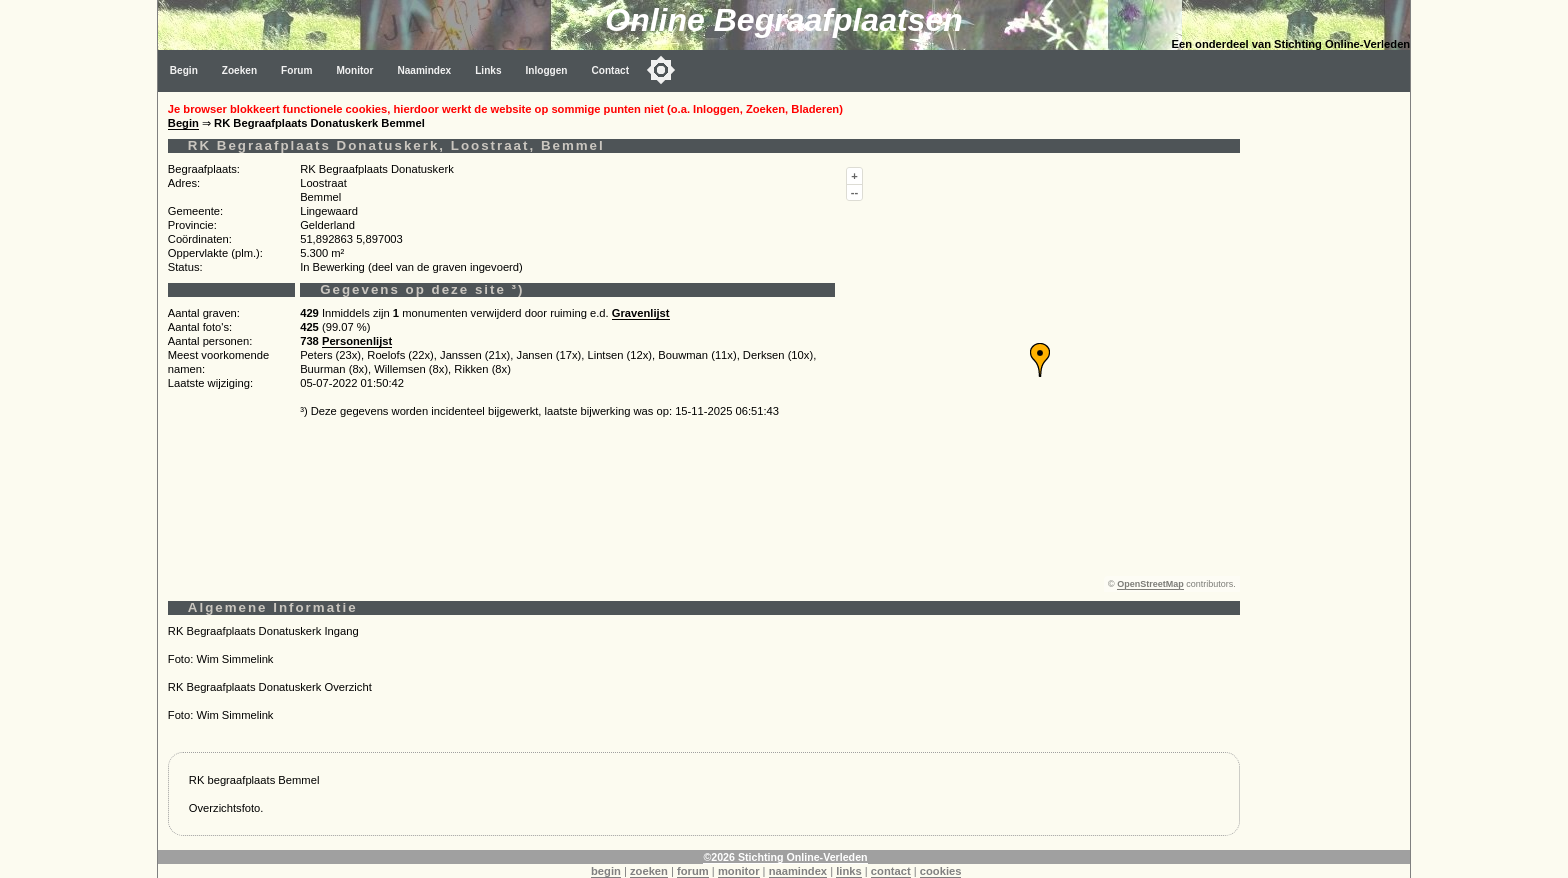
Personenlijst (357, 341)
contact (891, 871)
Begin (184, 70)
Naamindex (424, 70)
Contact (611, 70)
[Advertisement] (1330, 392)
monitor (739, 871)
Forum (296, 70)
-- (854, 192)
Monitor (354, 70)
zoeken (649, 871)
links (849, 871)
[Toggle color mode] (661, 70)
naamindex (798, 871)
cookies (941, 871)
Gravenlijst (641, 313)
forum (693, 871)
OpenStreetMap (1150, 584)
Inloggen (547, 70)
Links (488, 70)
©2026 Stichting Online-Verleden (785, 857)
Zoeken (239, 70)
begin (606, 871)
